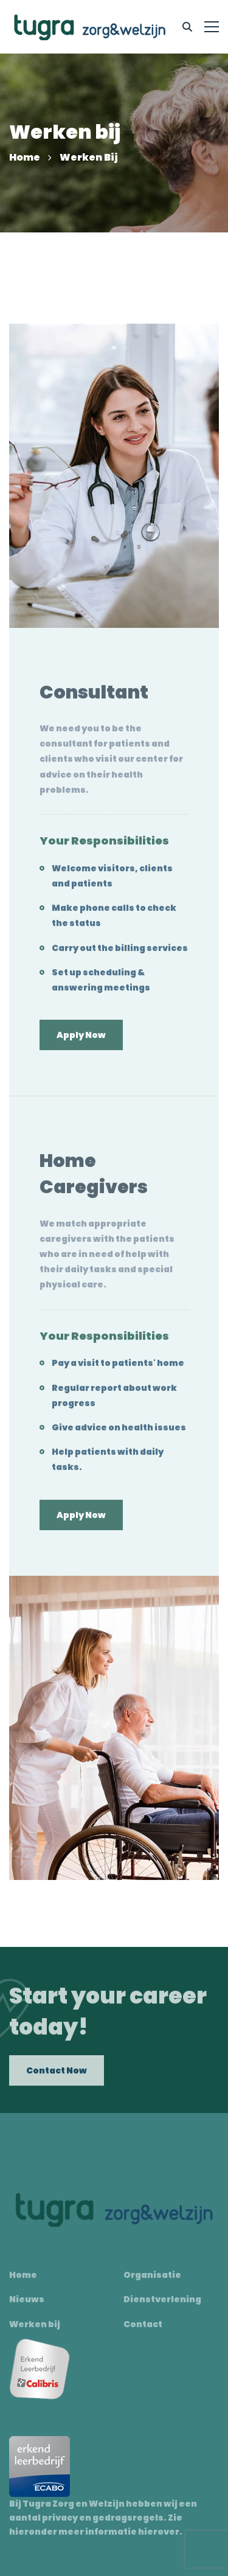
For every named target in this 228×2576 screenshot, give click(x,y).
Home (24, 157)
